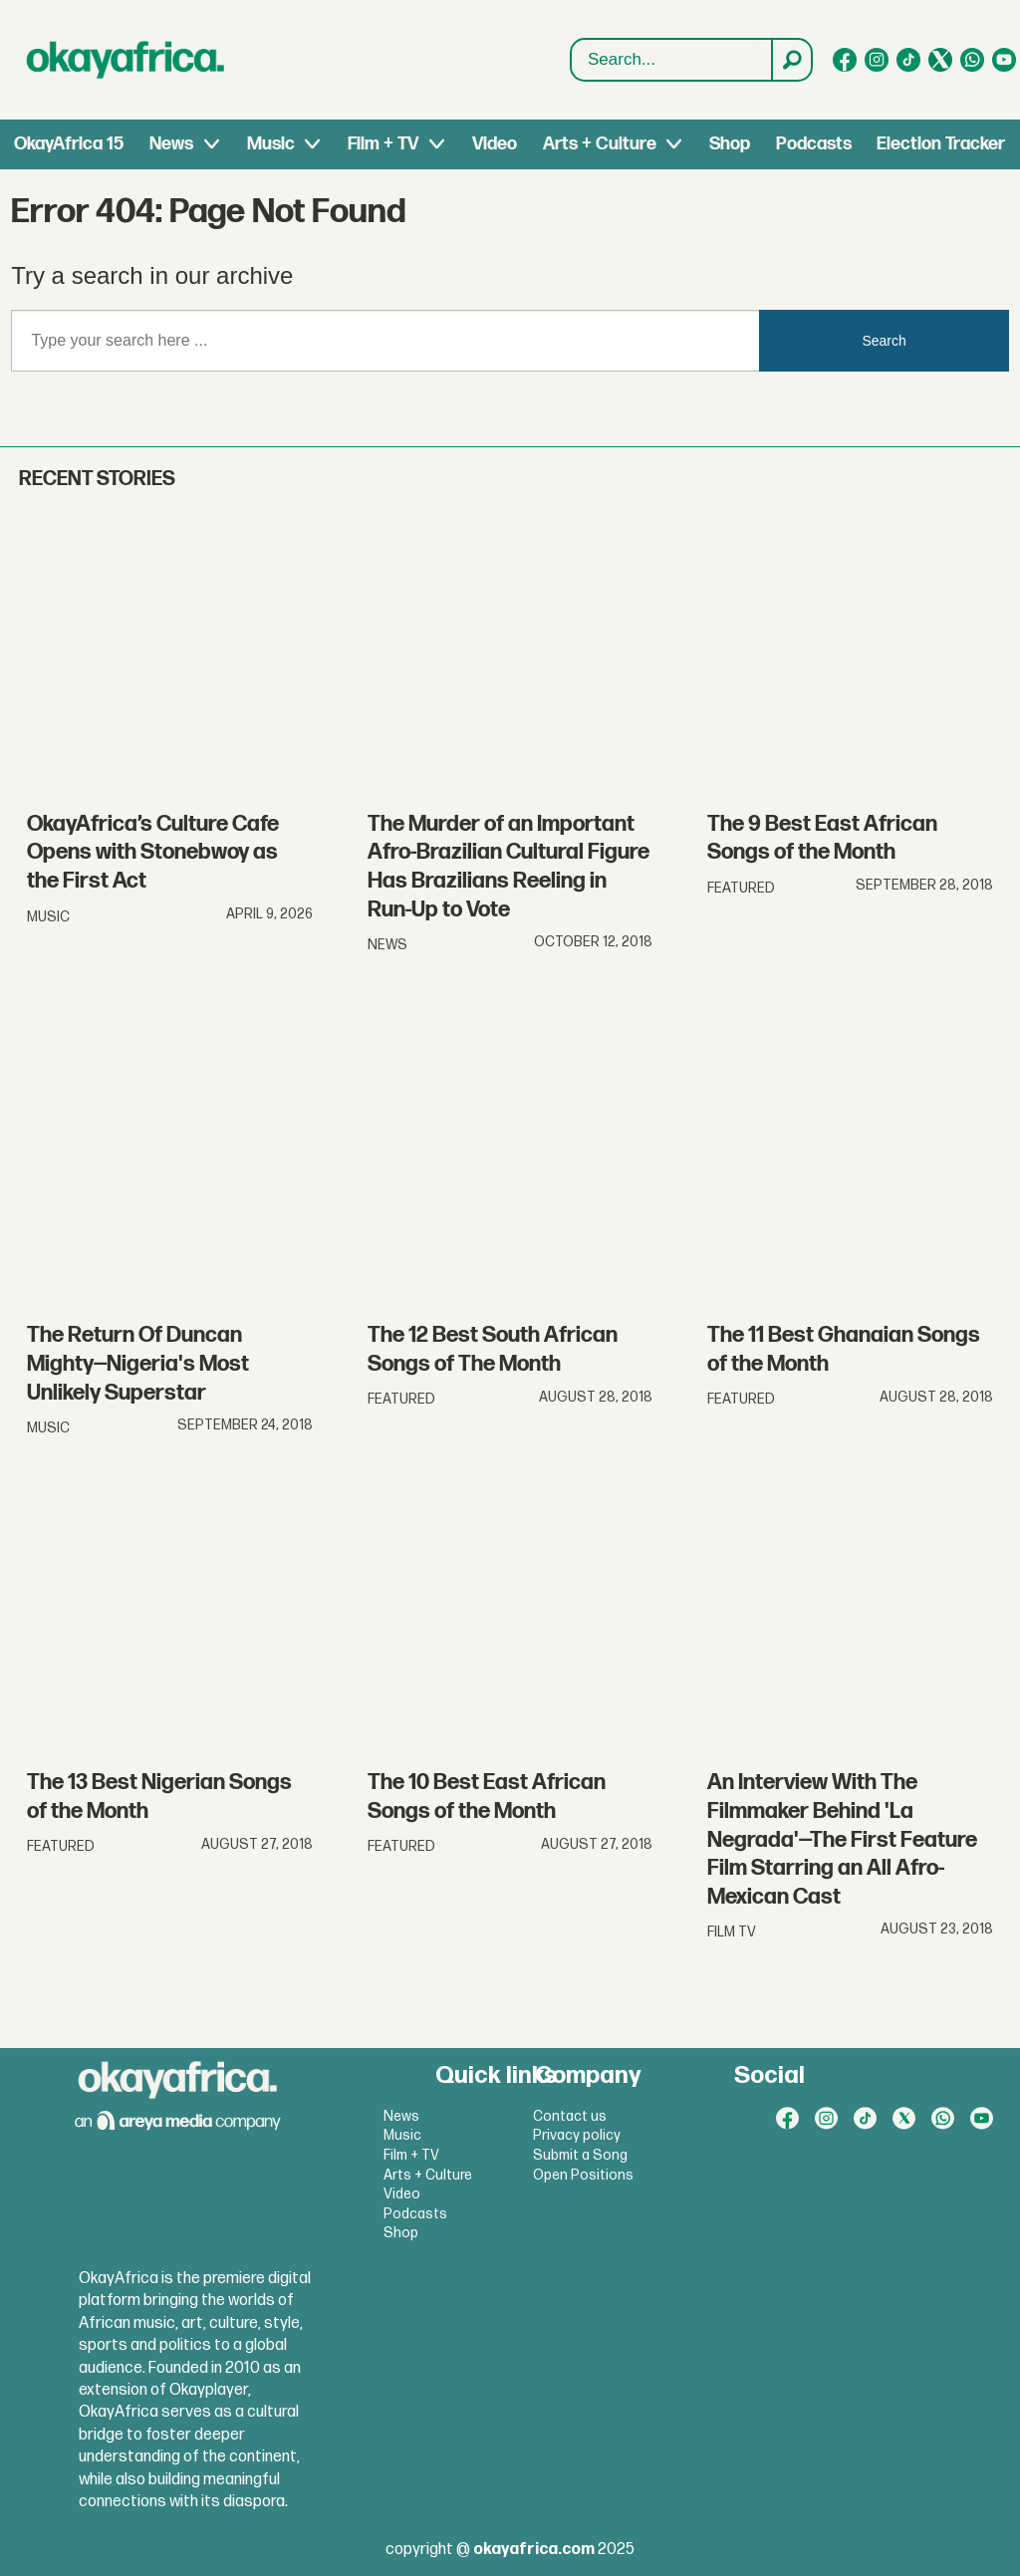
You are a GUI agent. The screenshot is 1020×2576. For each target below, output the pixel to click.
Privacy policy (577, 2135)
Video (494, 143)
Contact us (570, 2116)
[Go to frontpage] (125, 60)
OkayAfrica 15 (69, 143)
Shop (729, 143)
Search (571, 39)
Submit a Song (580, 2155)
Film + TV (383, 143)
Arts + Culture (599, 143)
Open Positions (583, 2175)
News (171, 143)
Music (271, 143)
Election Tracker (941, 143)
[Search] (791, 60)
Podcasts (814, 143)
